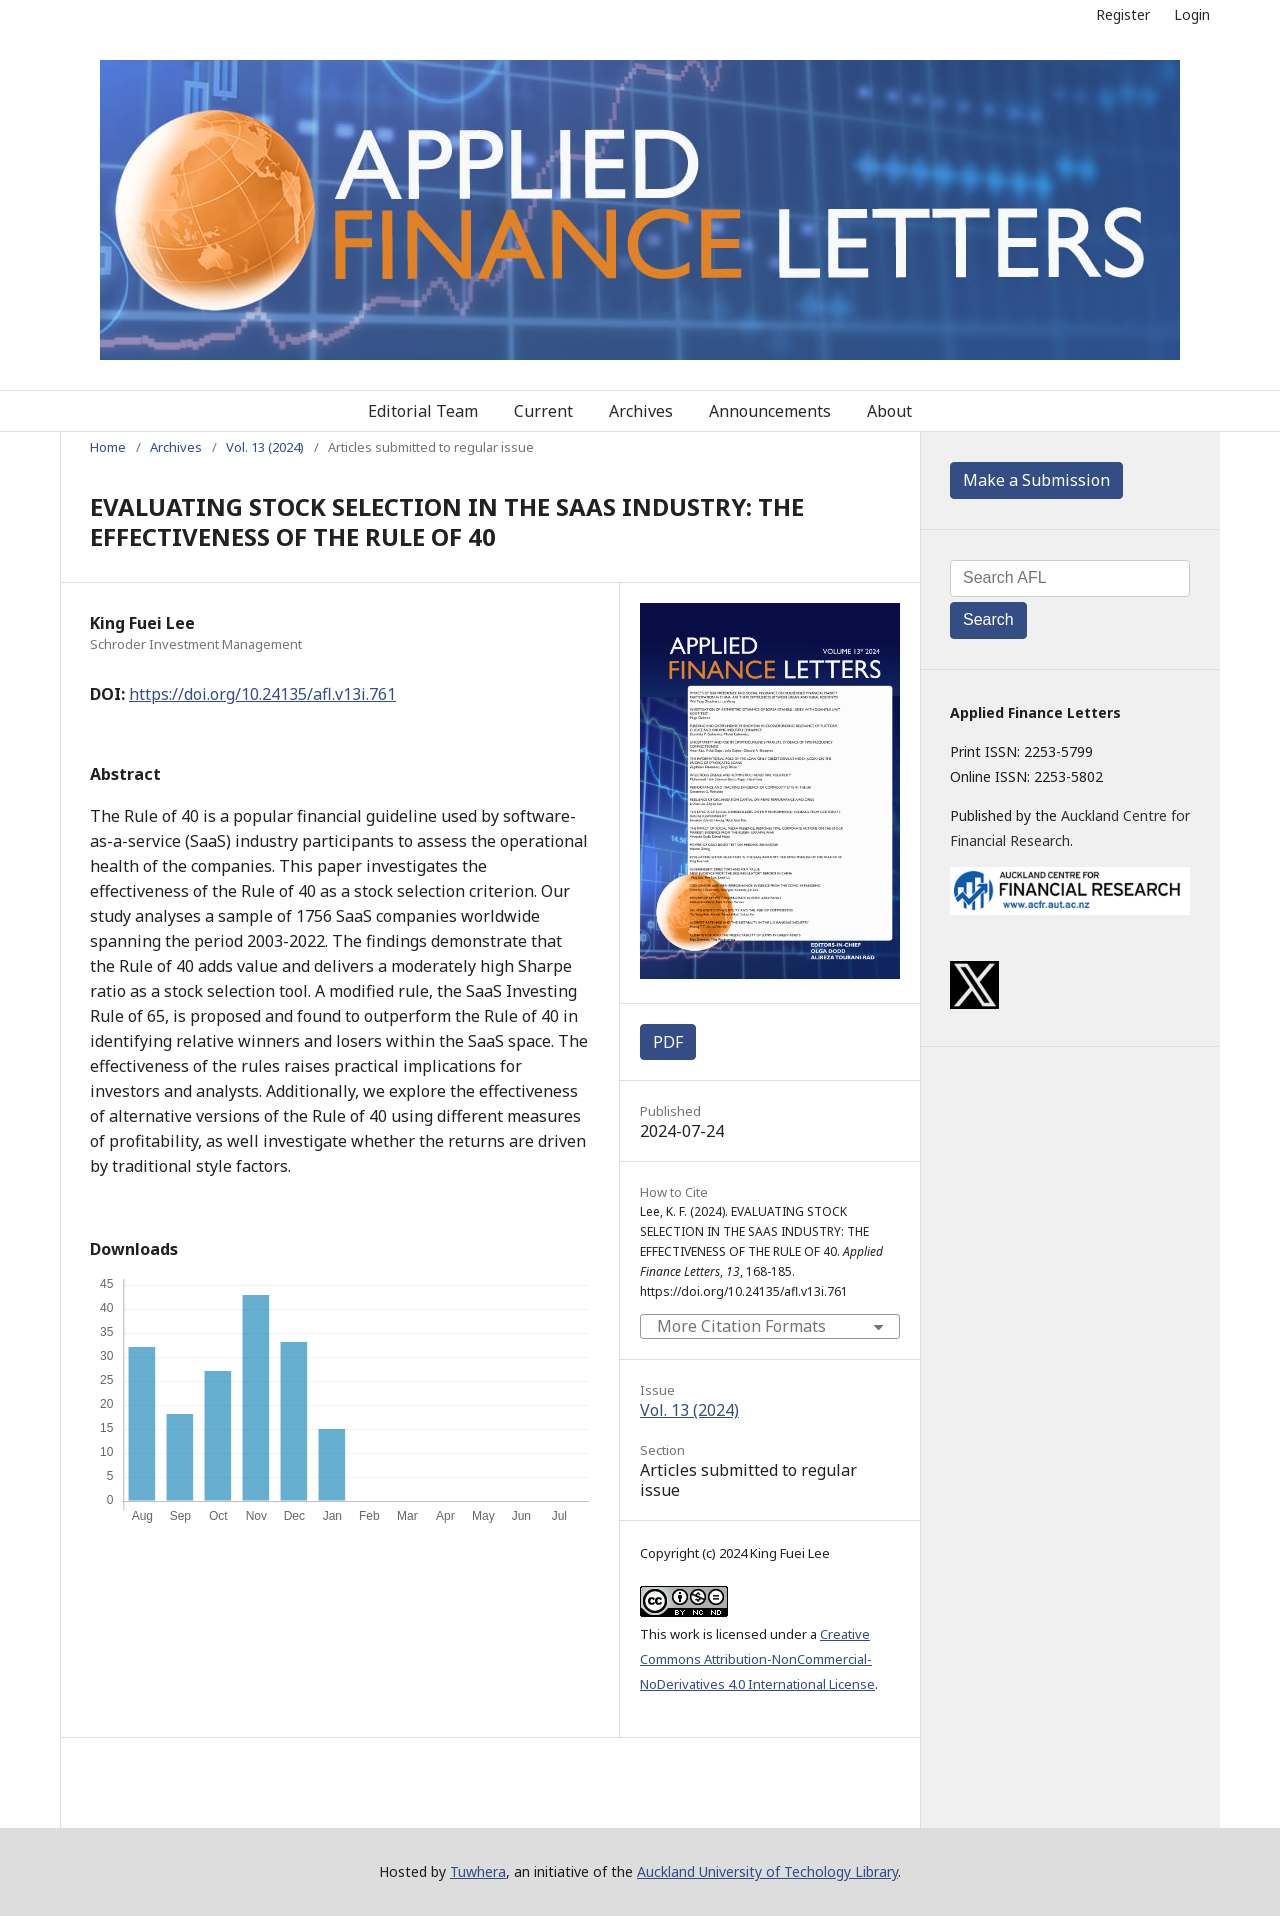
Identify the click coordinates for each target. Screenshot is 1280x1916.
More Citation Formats (741, 1326)
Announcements (770, 411)
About (889, 411)
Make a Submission (1036, 480)
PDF (668, 1042)
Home (108, 447)
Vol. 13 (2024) (265, 447)
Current (543, 411)
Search (988, 619)
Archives (641, 411)
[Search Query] (1070, 578)
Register (1123, 14)
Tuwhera (478, 1871)
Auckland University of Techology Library (767, 1871)
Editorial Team (423, 411)
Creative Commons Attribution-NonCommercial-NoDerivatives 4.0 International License (757, 1659)
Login (1192, 14)
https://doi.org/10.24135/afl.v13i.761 (262, 694)
